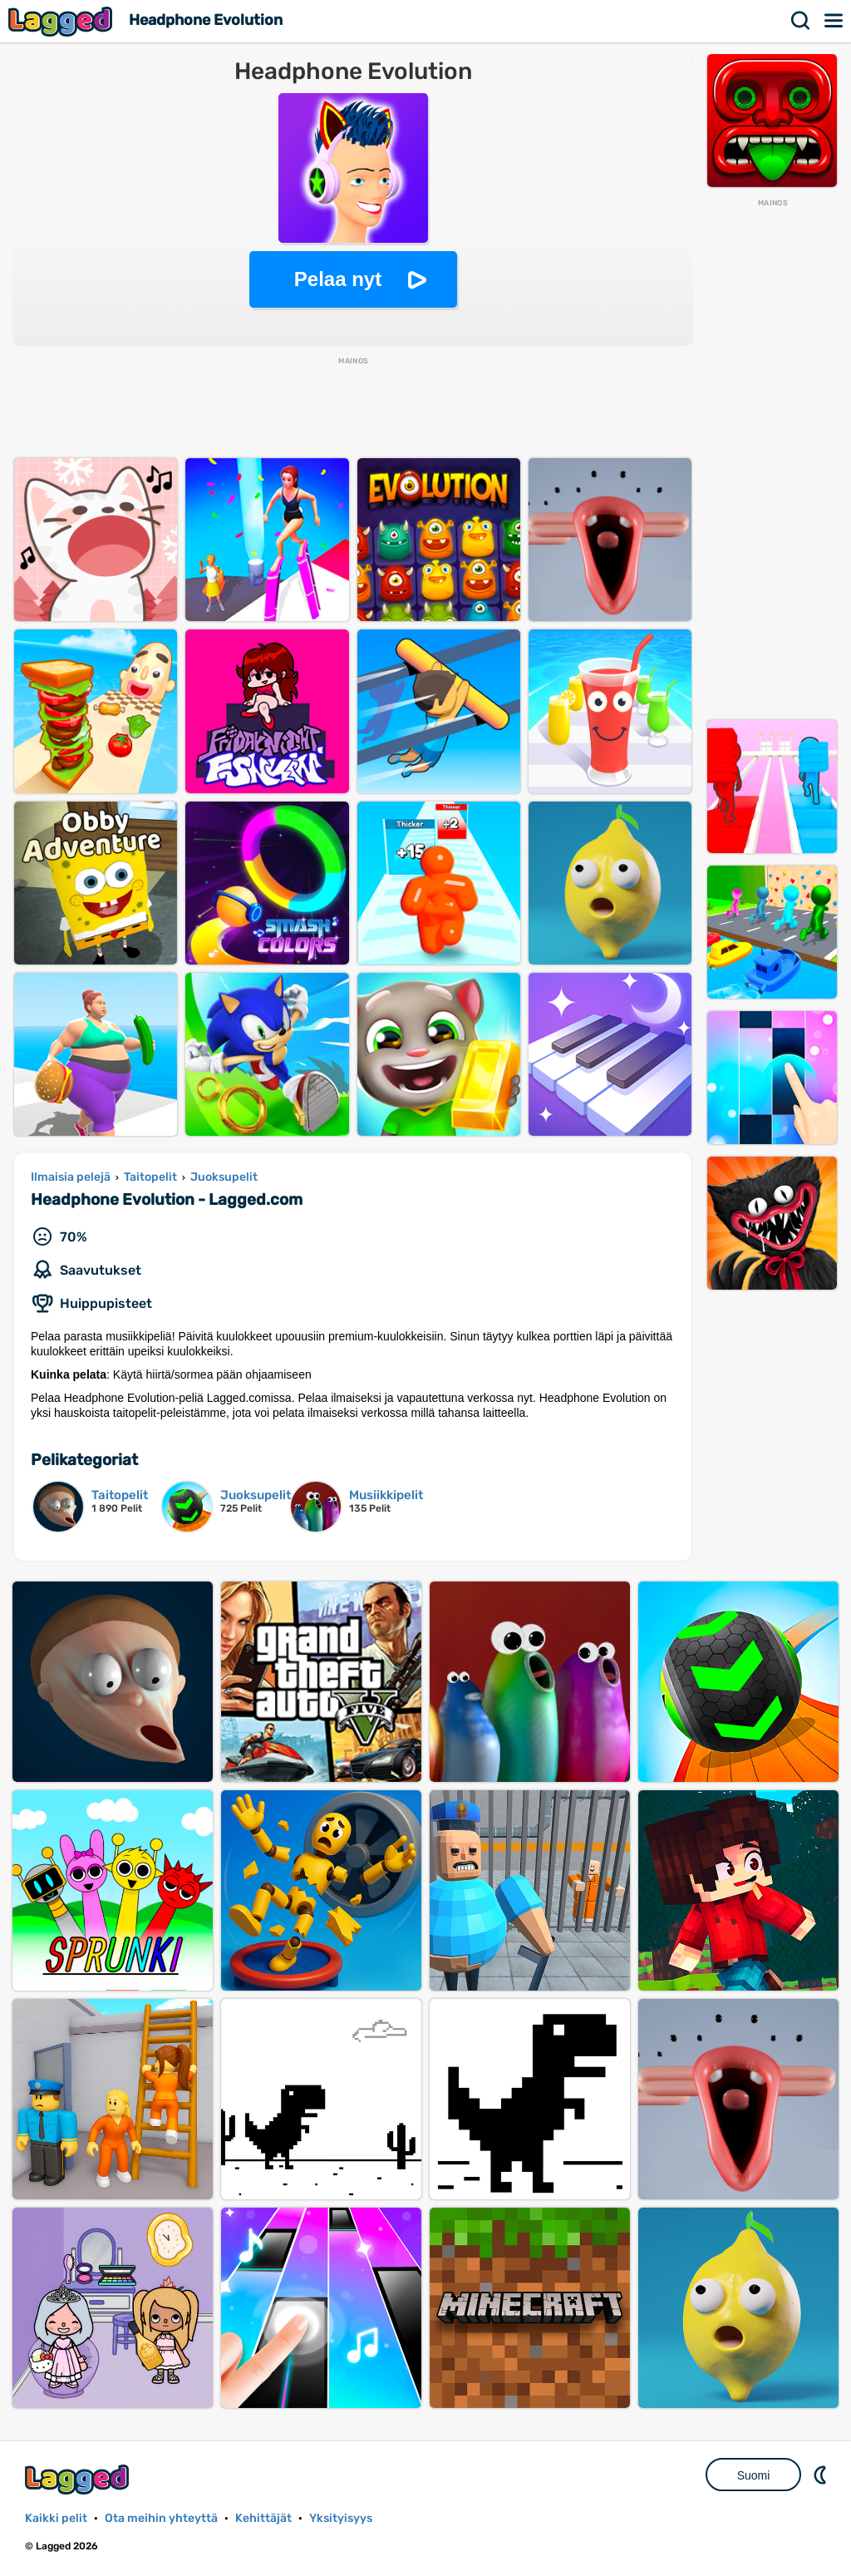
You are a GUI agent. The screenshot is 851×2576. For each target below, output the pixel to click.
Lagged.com (79, 2479)
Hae (801, 21)
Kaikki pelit (56, 2518)
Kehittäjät (263, 2518)
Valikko (834, 21)
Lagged (62, 21)
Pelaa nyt (337, 279)
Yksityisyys (340, 2518)
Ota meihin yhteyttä (161, 2518)
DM (822, 2474)
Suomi (753, 2475)
